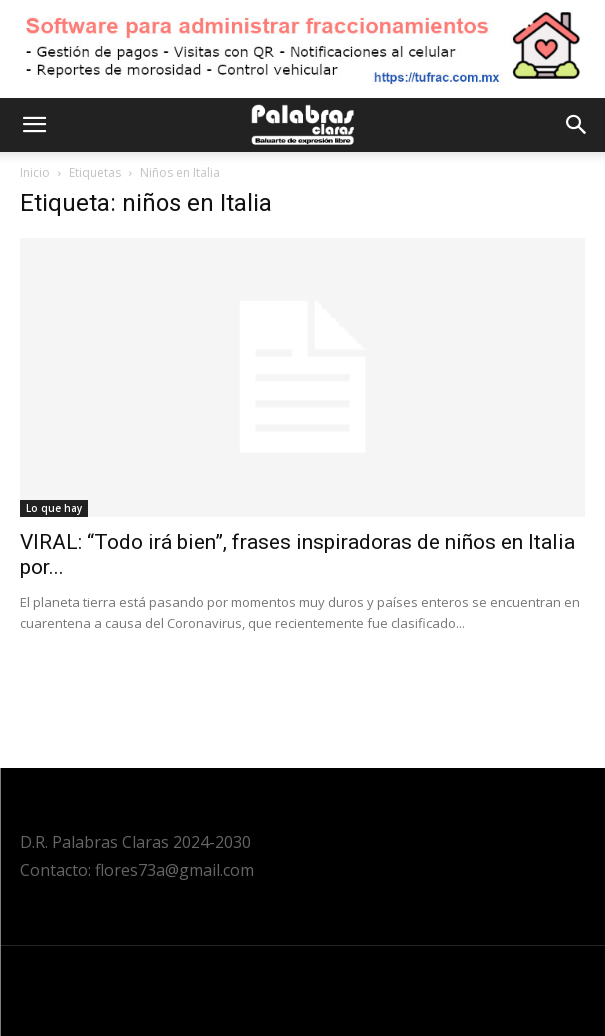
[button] (34, 125)
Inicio (35, 172)
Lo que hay (54, 508)
